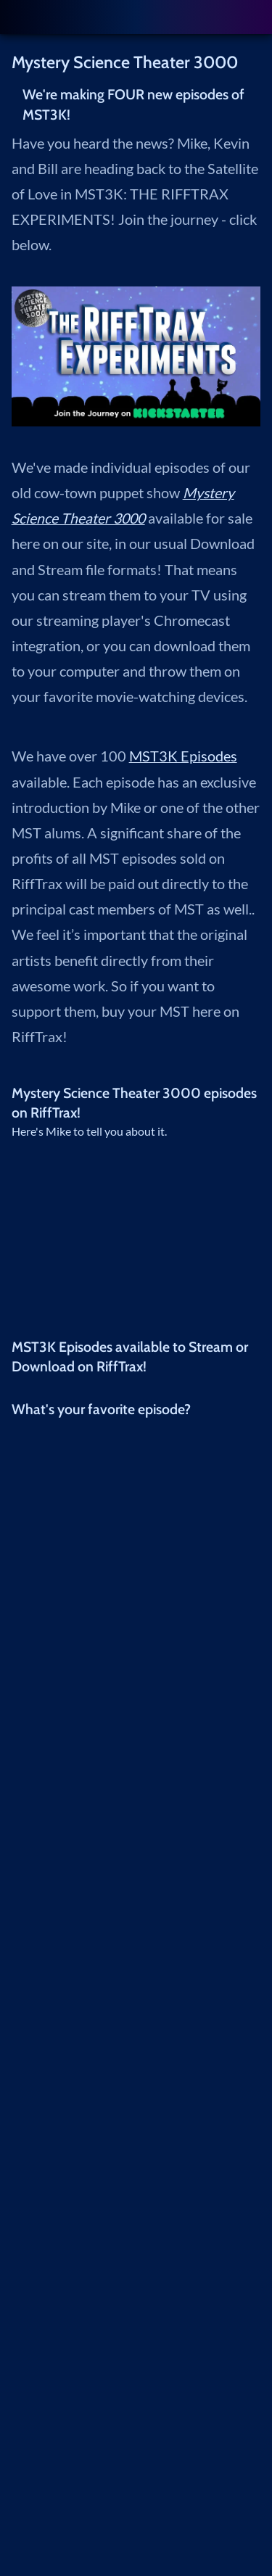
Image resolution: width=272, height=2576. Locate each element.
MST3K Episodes (183, 756)
